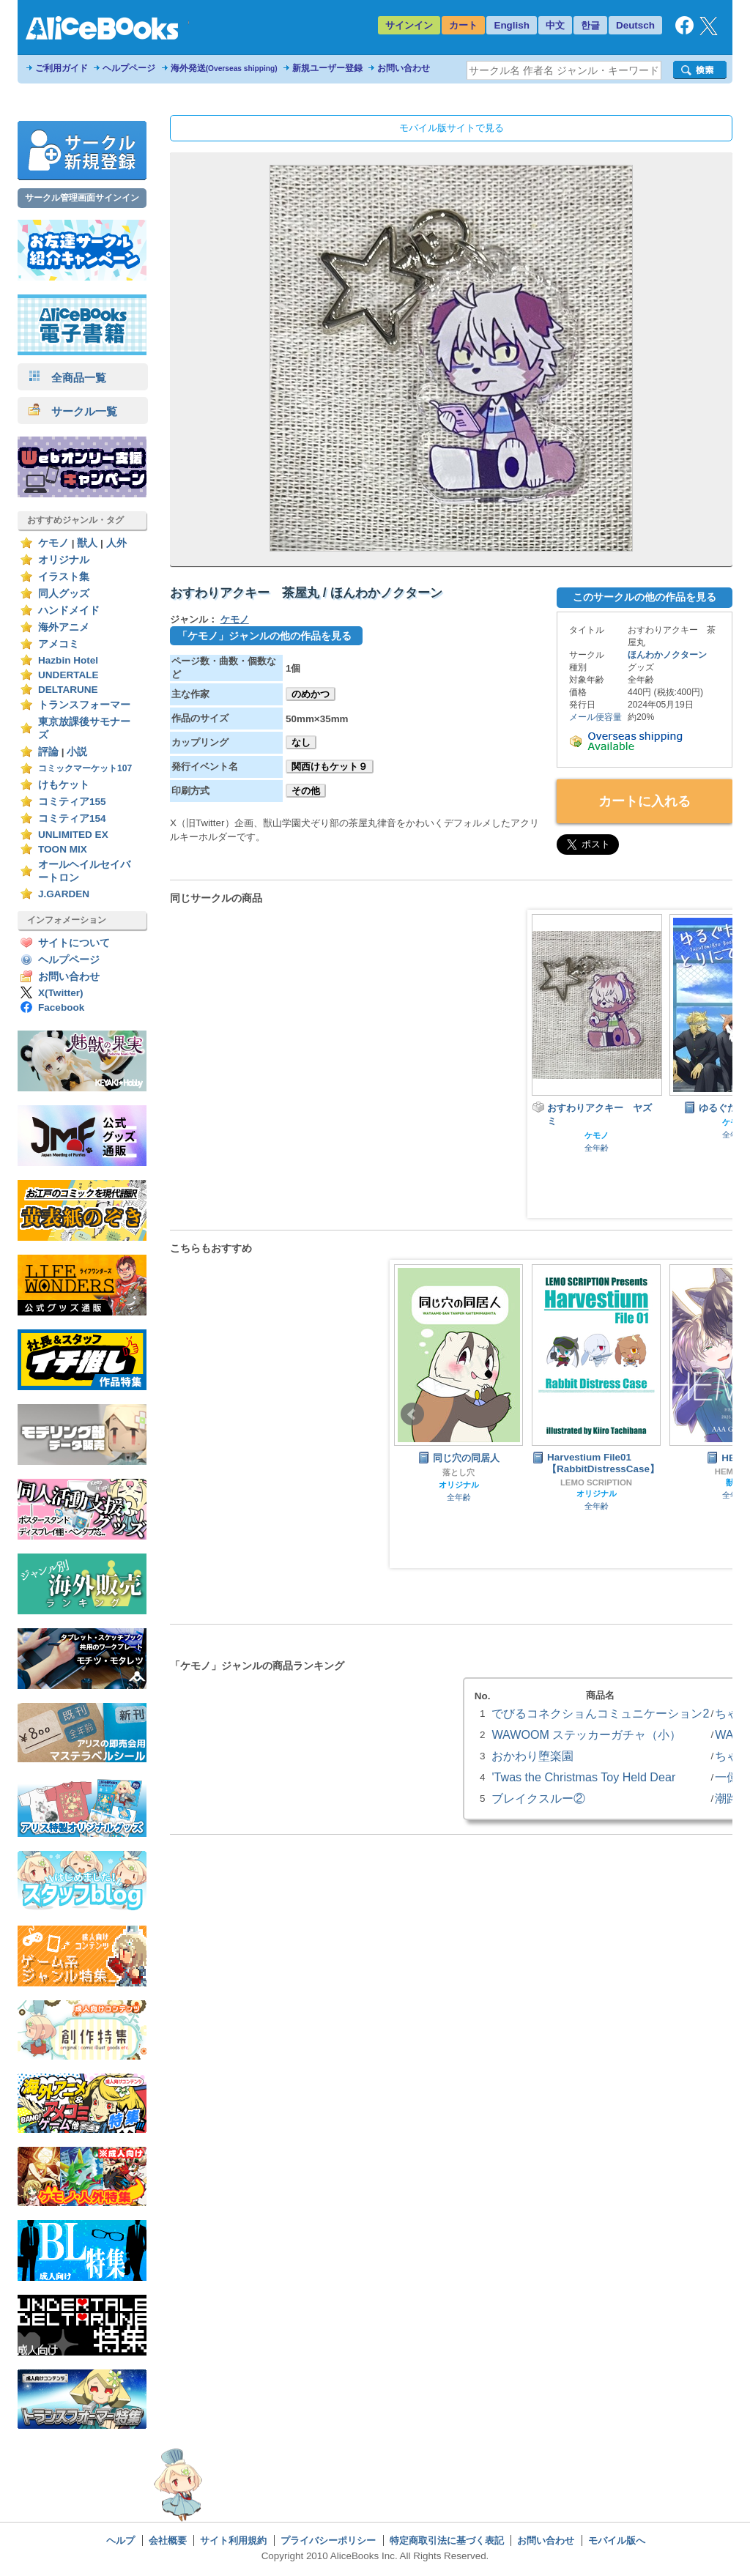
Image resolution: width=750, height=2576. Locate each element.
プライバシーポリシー (328, 2540)
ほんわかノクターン (667, 655)
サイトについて (74, 943)
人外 (116, 543)
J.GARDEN (63, 893)
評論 (48, 751)
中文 (555, 25)
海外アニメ (63, 627)
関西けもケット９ (330, 766)
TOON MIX (62, 849)
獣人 (87, 543)
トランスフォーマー (84, 704)
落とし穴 (458, 1472)
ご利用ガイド (61, 68)
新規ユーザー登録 (327, 68)
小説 (77, 751)
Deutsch (635, 25)
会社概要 (168, 2540)
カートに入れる (644, 801)
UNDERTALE (68, 674)
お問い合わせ (403, 68)
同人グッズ (63, 593)
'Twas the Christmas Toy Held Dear (583, 1776)
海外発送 (224, 68)
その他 (306, 790)
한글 (590, 25)
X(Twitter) (60, 992)
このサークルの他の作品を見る (644, 597)
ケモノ (53, 543)
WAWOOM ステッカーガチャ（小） (586, 1734)
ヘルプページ (129, 68)
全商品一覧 (67, 377)
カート (463, 25)
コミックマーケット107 (85, 768)
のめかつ (311, 693)
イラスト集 (63, 576)
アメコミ (58, 644)
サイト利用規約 (233, 2540)
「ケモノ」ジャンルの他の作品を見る (264, 636)
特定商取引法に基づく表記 (447, 2540)
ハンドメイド (69, 610)
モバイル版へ (616, 2540)
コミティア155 (72, 801)
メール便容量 (595, 717)
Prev (412, 1414)
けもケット (63, 784)
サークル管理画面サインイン (82, 198)
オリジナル (63, 559)
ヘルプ (120, 2540)
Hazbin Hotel (68, 660)
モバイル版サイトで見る (451, 127)
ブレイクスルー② (538, 1798)
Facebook (61, 1007)
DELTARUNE (68, 689)
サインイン (409, 25)
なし (301, 742)
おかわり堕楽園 (532, 1755)
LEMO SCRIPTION (596, 1482)
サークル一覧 (73, 411)
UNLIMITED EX (73, 834)
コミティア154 (72, 818)
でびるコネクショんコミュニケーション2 (600, 1713)
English (512, 25)
